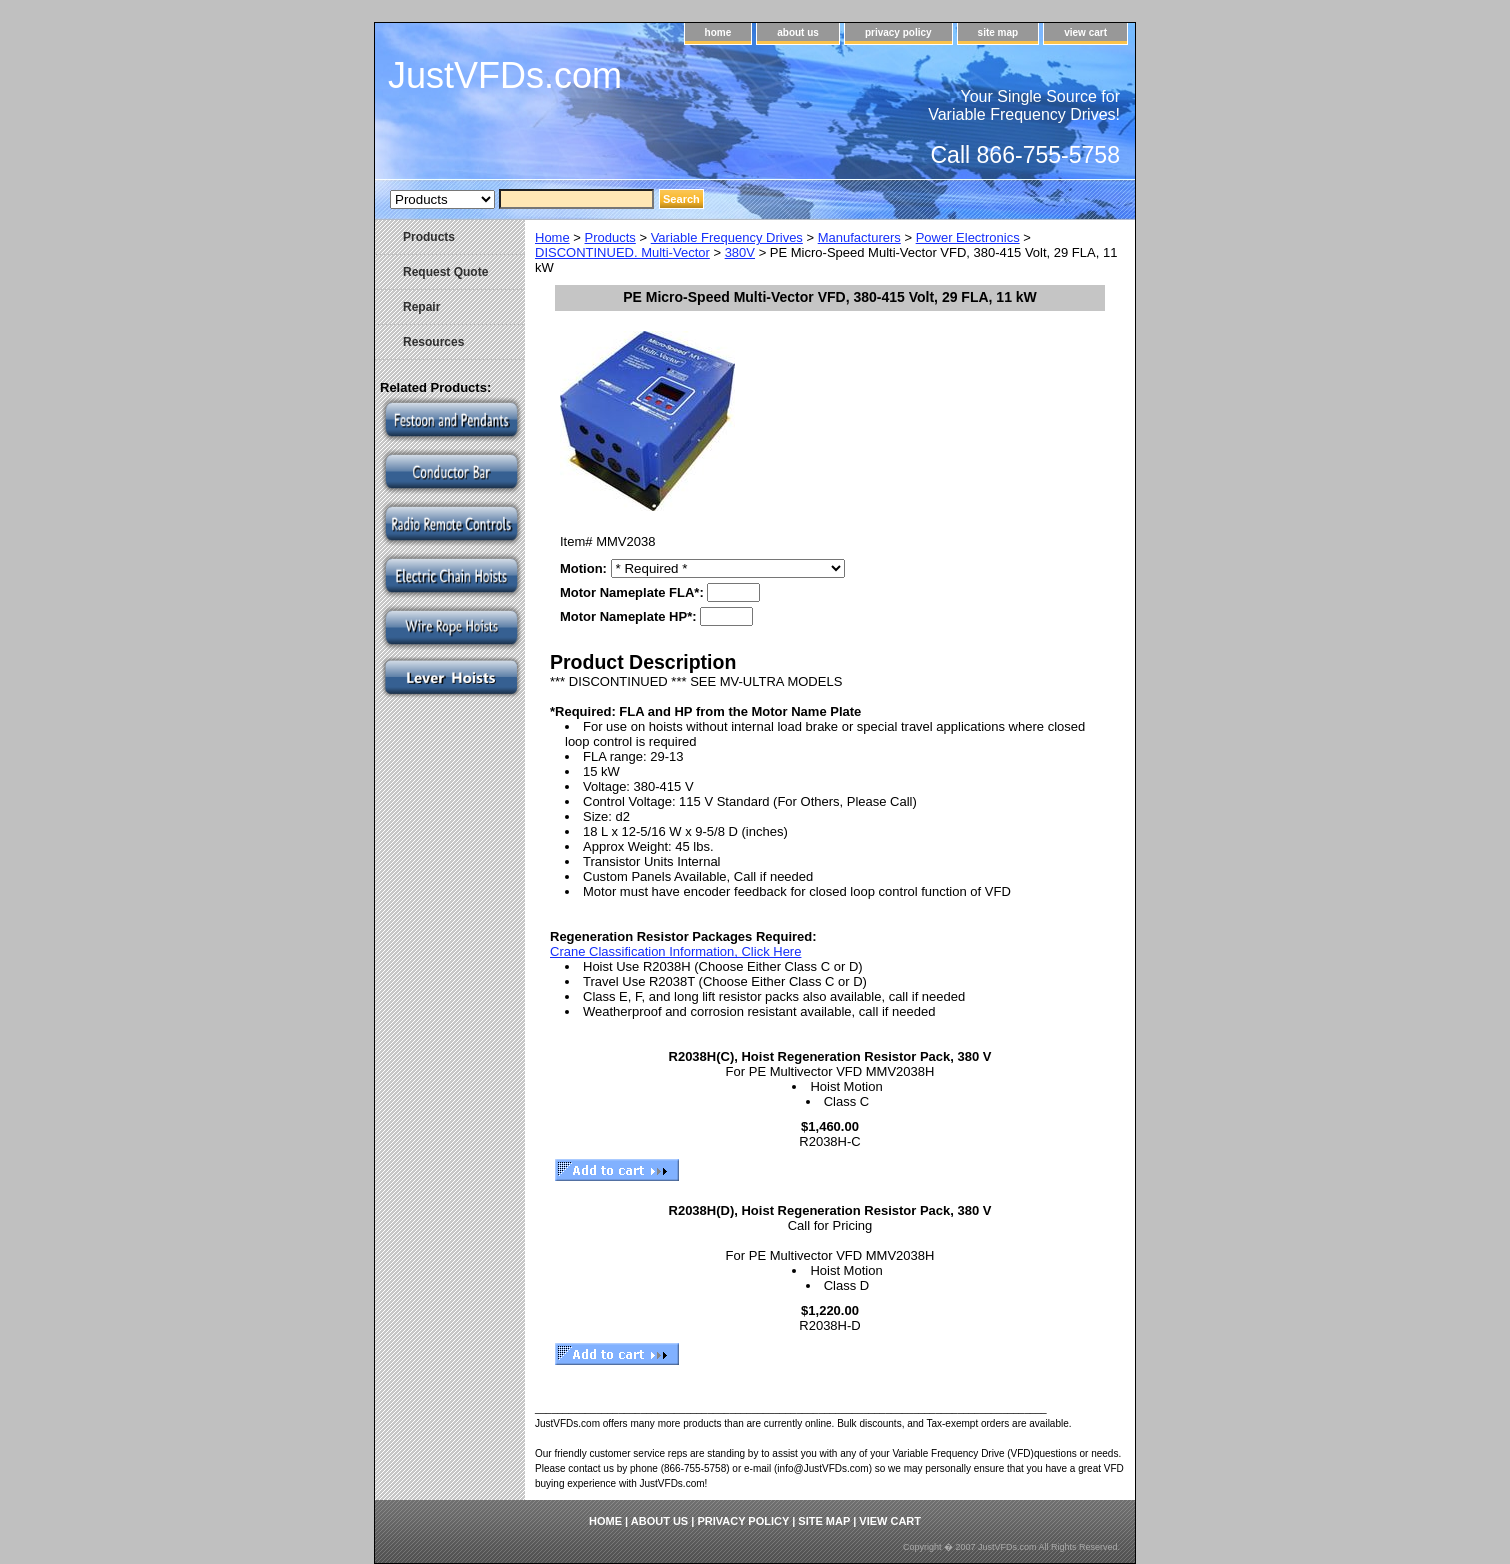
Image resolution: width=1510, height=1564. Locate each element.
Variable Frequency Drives (727, 237)
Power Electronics (968, 237)
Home (552, 237)
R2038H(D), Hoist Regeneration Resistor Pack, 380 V (830, 1210)
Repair (421, 307)
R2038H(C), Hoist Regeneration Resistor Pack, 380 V (830, 1056)
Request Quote (445, 272)
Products (610, 237)
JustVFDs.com (505, 75)
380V (740, 252)
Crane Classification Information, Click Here (675, 951)
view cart (1085, 32)
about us (798, 32)
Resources (433, 342)
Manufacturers (859, 237)
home (718, 32)
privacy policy (898, 32)
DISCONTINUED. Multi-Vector (622, 252)
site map (998, 32)
